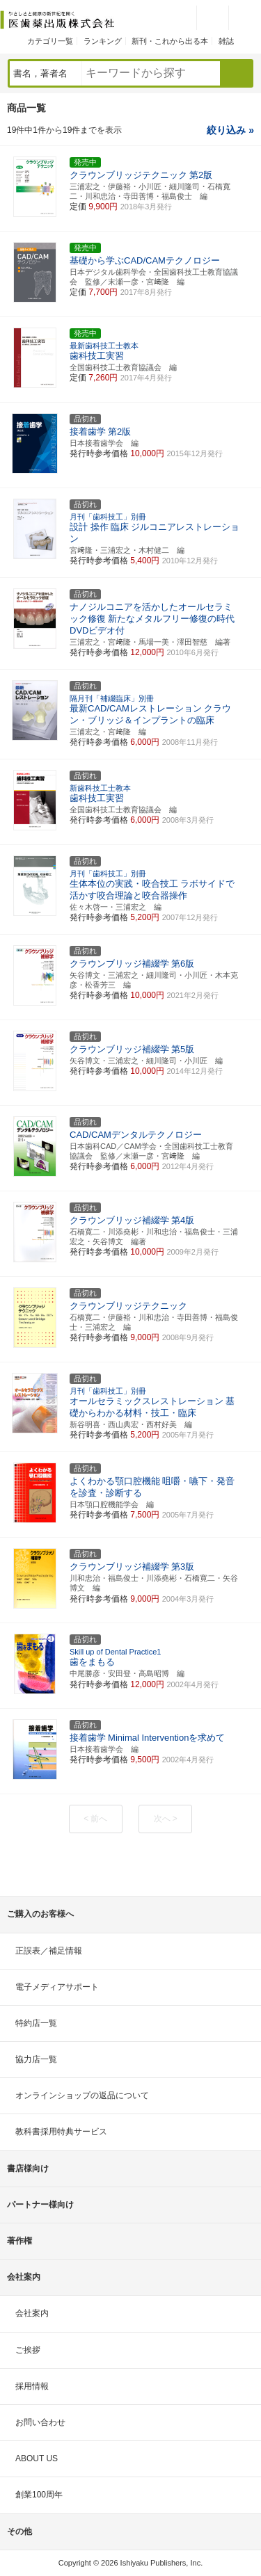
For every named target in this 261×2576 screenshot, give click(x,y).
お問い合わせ (40, 2422)
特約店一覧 (36, 2023)
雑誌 (226, 41)
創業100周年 (39, 2494)
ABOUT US (36, 2458)
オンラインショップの (82, 2095)
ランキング (103, 41)
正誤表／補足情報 (48, 1951)
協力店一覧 (36, 2059)
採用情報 (32, 2386)
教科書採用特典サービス (61, 2131)
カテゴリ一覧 (50, 41)
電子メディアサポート (57, 1987)
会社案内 (32, 2313)
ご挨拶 (27, 2350)
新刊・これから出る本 (170, 41)
